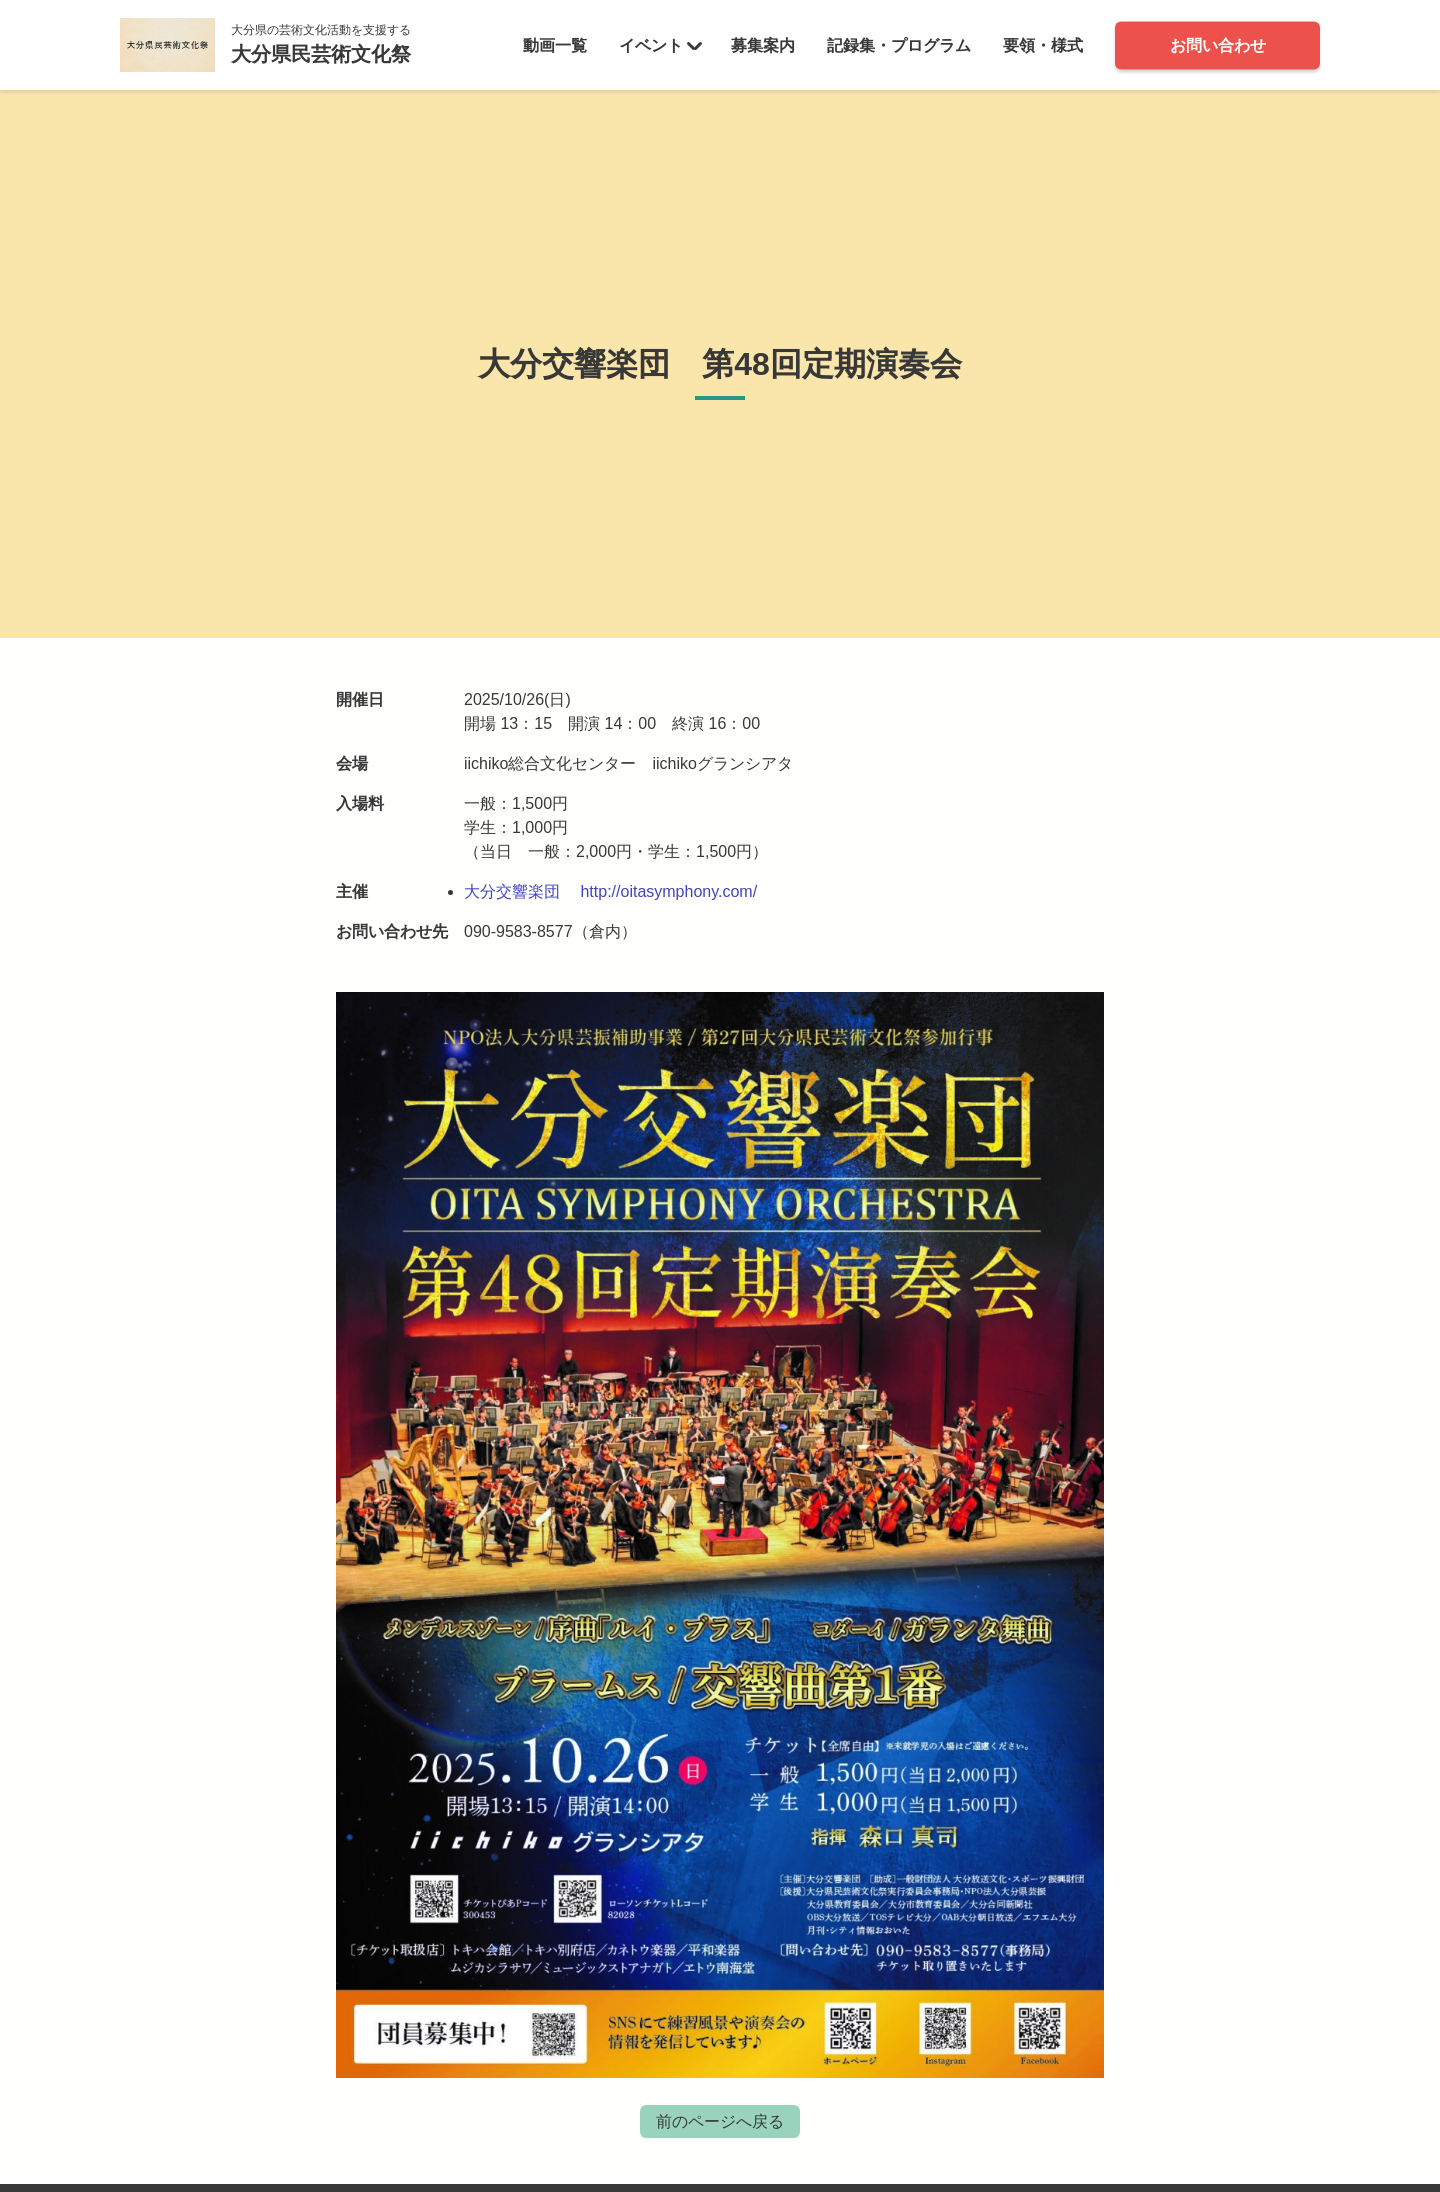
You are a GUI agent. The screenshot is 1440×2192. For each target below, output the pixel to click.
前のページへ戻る (720, 2121)
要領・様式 (1043, 44)
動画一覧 (555, 44)
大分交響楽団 (512, 891)
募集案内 (763, 44)
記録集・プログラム (899, 44)
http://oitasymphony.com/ (668, 891)
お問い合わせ (1218, 44)
